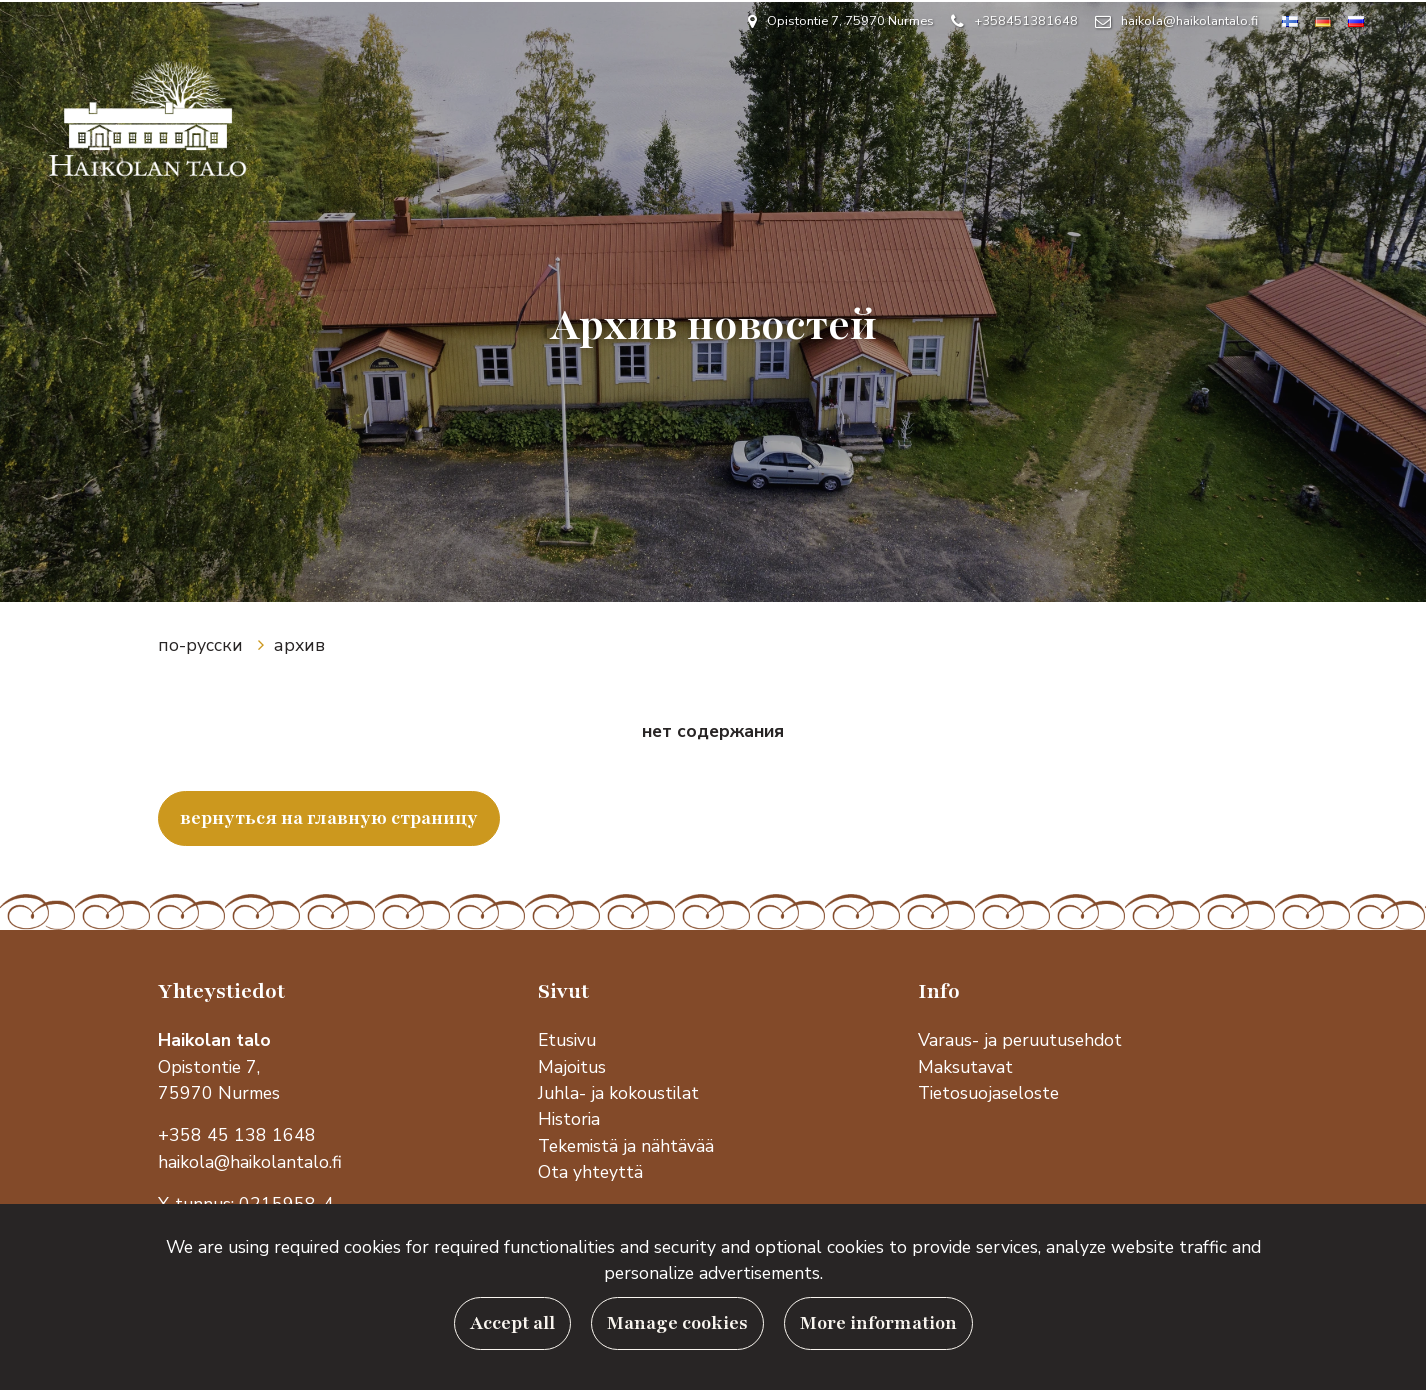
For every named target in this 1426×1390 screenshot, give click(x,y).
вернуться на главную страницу (329, 818)
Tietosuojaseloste (988, 1093)
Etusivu (567, 1040)
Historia (571, 1119)
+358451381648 (1026, 21)
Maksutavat (965, 1067)
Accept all (512, 1323)
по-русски (203, 645)
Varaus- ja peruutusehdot (1020, 1040)
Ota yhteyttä (590, 1172)
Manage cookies (677, 1323)
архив (299, 645)
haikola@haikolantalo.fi (1189, 21)
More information (878, 1323)
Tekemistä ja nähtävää (626, 1146)
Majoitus (572, 1067)
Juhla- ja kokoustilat (618, 1093)
